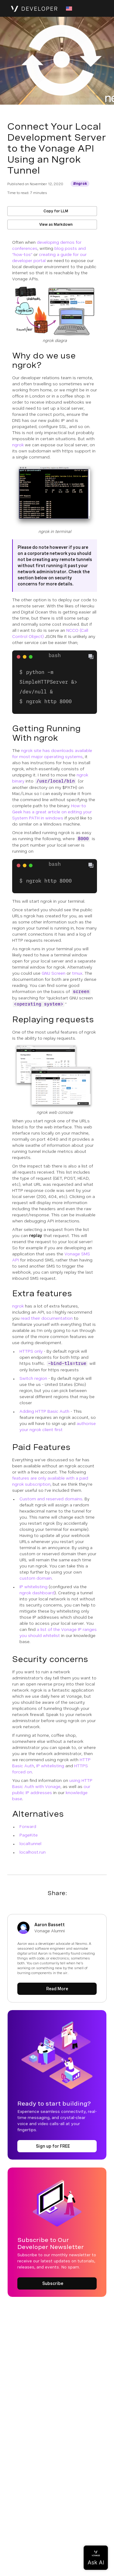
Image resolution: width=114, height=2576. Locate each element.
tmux (77, 973)
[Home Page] (34, 8)
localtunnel (30, 1843)
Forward (27, 1826)
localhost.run (32, 1852)
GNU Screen (53, 973)
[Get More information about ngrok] (80, 184)
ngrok (18, 444)
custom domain (35, 1578)
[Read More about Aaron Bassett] (57, 1989)
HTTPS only (31, 1351)
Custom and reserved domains (50, 1498)
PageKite (28, 1835)
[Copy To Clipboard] (91, 656)
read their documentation (47, 1318)
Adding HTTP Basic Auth (44, 1411)
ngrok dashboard (36, 1592)
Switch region (33, 1378)
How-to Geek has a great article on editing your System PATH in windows (52, 811)
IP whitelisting (33, 1586)
